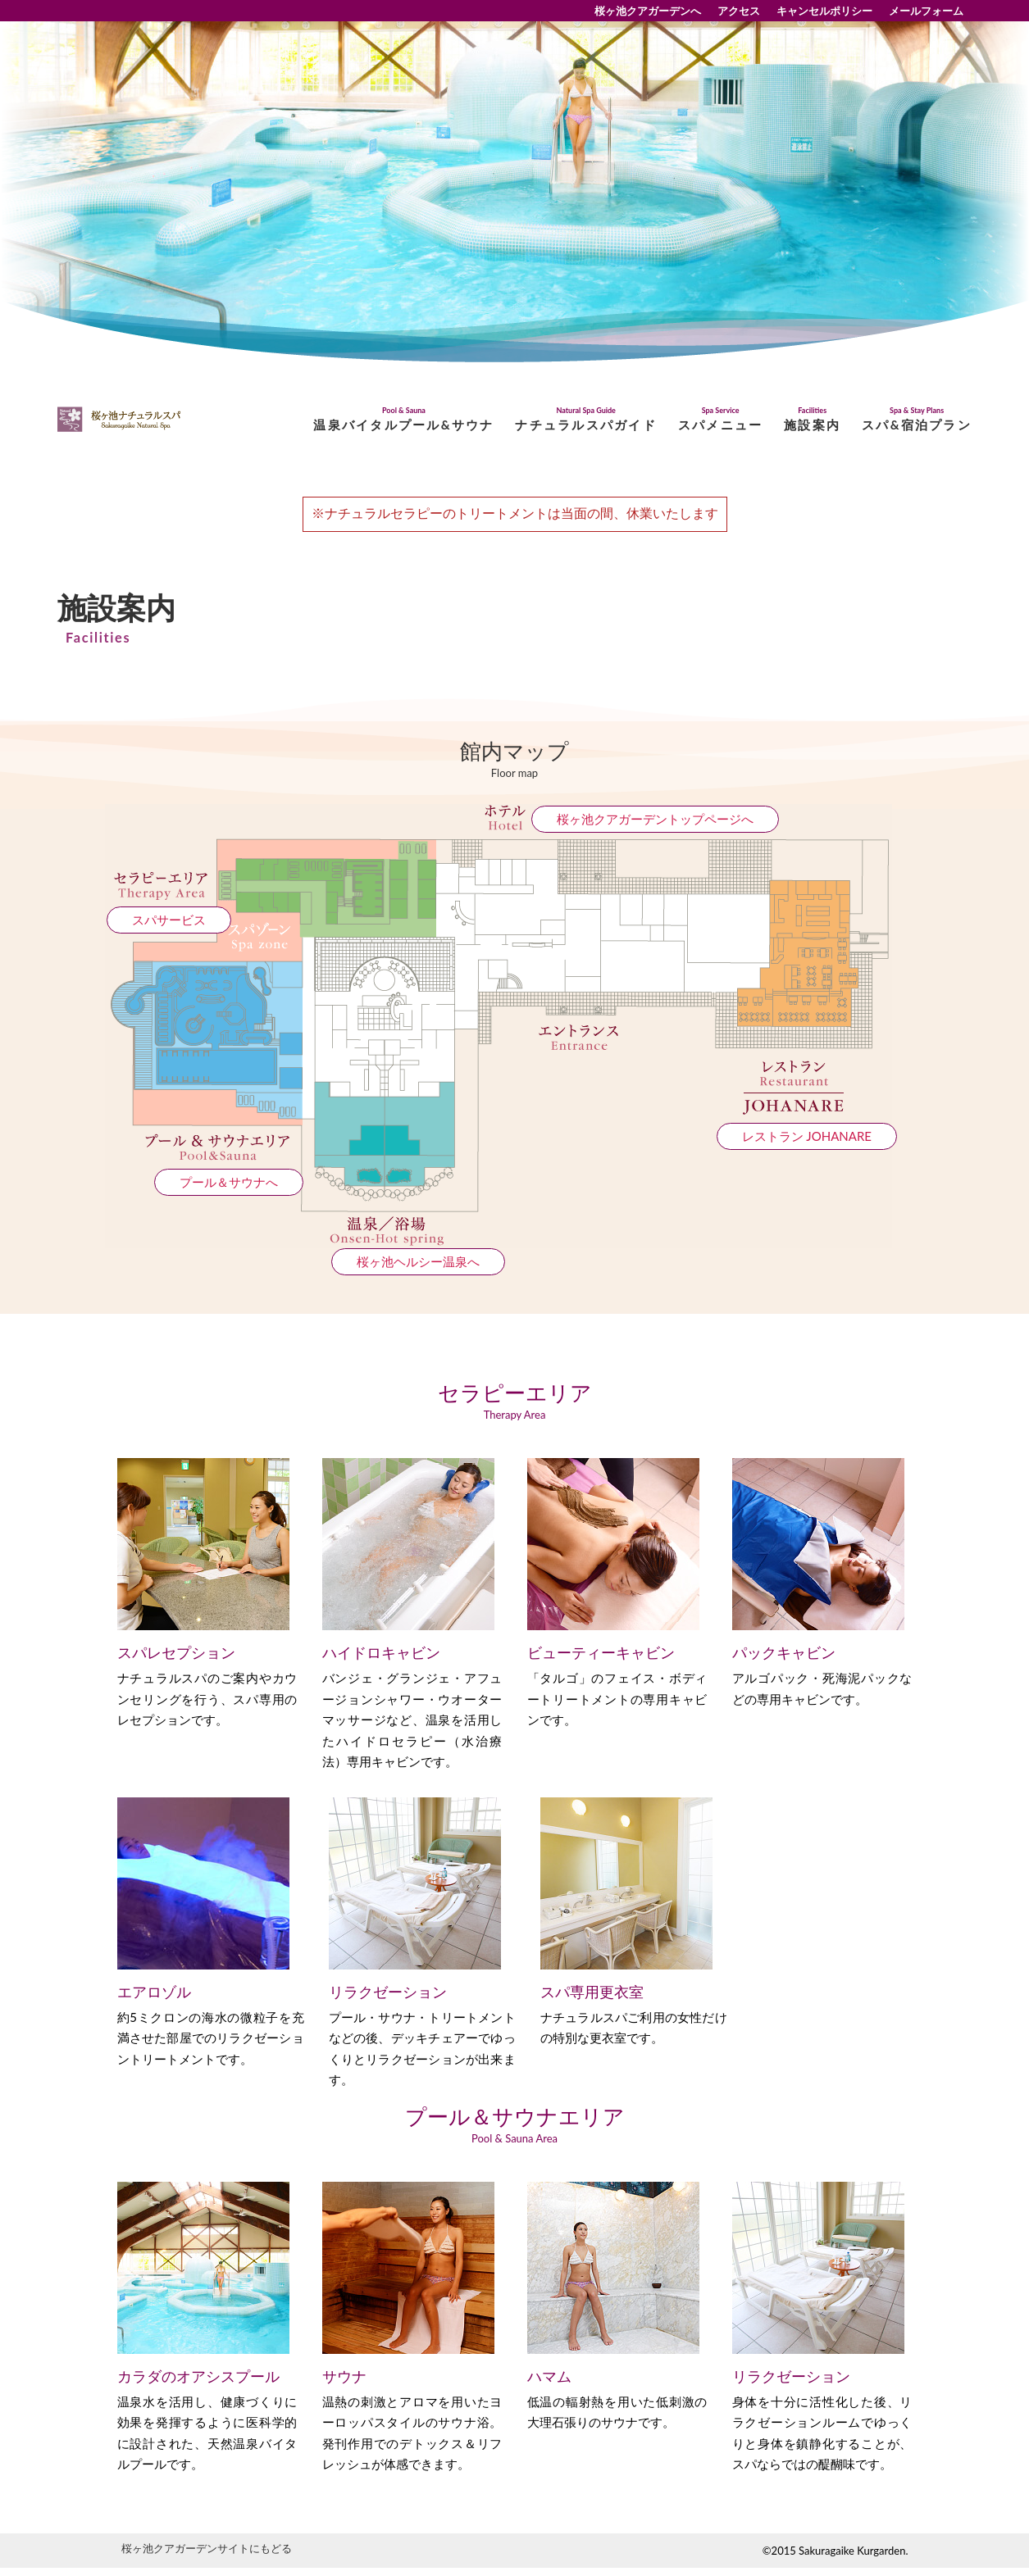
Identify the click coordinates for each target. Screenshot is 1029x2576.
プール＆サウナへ (229, 1181)
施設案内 (812, 419)
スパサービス (169, 919)
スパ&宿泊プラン (917, 419)
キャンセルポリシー (824, 10)
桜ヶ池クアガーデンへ (647, 10)
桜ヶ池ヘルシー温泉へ (418, 1261)
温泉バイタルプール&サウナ (403, 419)
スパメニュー (720, 419)
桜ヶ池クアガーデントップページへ (655, 818)
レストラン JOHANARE (807, 1136)
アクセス (738, 10)
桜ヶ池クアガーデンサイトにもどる (206, 2548)
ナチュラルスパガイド (586, 419)
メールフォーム (926, 10)
